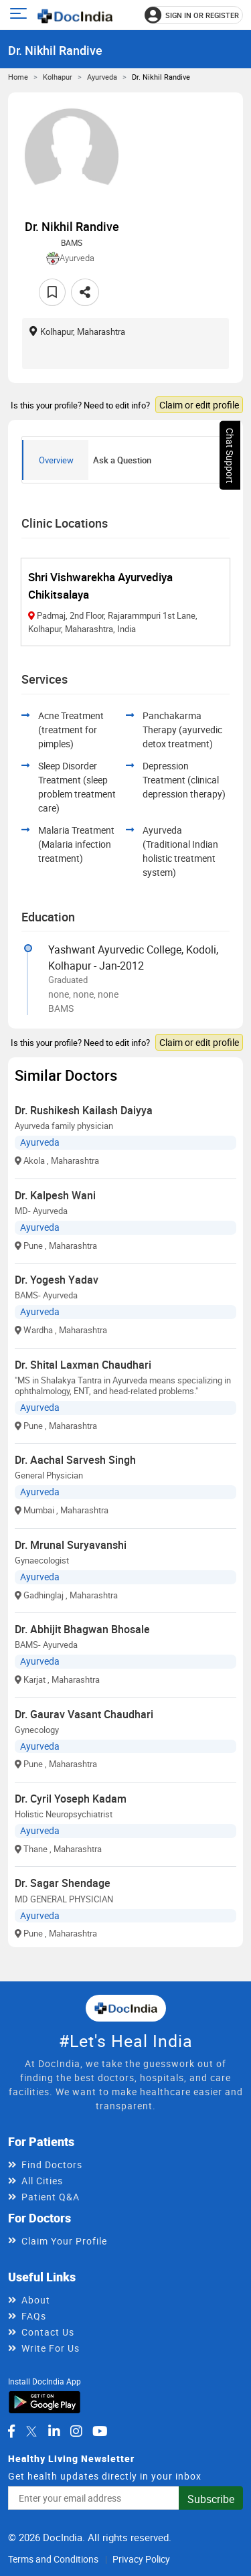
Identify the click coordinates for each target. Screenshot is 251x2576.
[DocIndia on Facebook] (11, 2431)
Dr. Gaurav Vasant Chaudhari (84, 1714)
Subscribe (210, 2499)
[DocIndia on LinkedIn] (54, 2431)
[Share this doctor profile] (85, 292)
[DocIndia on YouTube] (100, 2431)
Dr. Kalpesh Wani (55, 1195)
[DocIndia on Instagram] (76, 2431)
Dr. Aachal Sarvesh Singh (75, 1459)
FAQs (33, 2315)
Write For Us (50, 2348)
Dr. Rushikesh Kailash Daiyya (84, 1110)
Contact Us (47, 2332)
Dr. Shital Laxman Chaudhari (83, 1364)
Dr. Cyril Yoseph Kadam (71, 1798)
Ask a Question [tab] (122, 460)
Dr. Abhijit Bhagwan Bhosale (82, 1629)
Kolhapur (57, 77)
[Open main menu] (20, 15)
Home (18, 77)
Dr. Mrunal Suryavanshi (71, 1544)
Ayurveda (102, 77)
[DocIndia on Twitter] (31, 2431)
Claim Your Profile (64, 2240)
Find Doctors (51, 2164)
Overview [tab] (56, 460)
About (35, 2299)
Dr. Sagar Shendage (62, 1883)
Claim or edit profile (199, 404)
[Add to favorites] (52, 292)
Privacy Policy (141, 2559)
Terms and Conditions (53, 2559)
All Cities (42, 2180)
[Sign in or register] (194, 15)
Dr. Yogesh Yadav (56, 1279)
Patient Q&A (50, 2196)
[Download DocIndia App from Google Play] (44, 2401)
